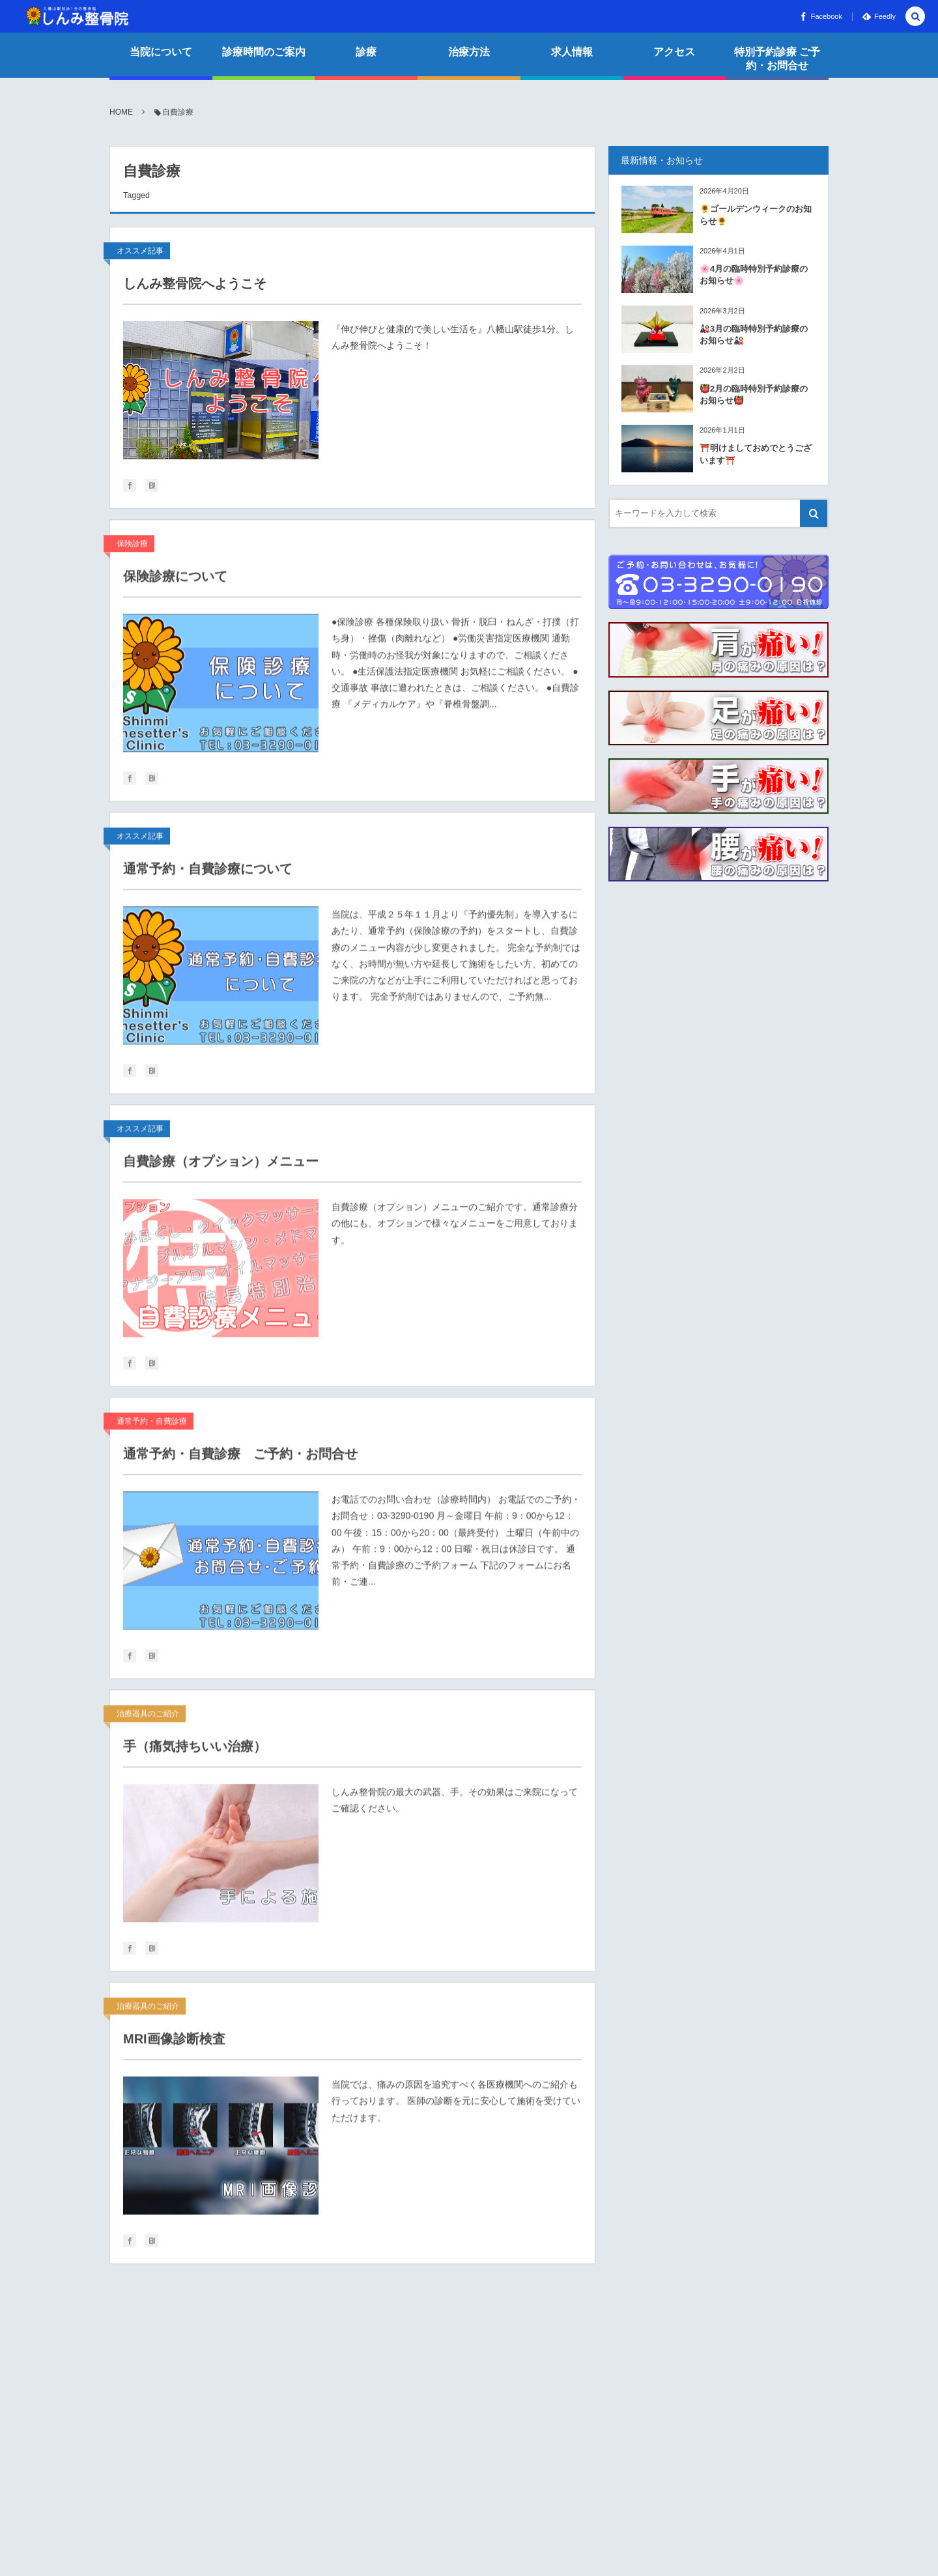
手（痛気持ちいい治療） (194, 1753)
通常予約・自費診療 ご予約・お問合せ (240, 1460)
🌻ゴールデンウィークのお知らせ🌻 (756, 214)
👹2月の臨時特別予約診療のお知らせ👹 (754, 394)
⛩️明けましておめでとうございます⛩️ (756, 454)
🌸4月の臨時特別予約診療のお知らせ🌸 (754, 274)
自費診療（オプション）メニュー (221, 1168)
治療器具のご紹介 (148, 1720)
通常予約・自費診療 (152, 1428)
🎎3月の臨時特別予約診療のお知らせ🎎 (754, 334)
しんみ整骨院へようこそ (194, 283)
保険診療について (175, 583)
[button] (915, 17)
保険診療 (132, 550)
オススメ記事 (140, 250)
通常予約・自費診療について (207, 875)
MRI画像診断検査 (174, 2046)
